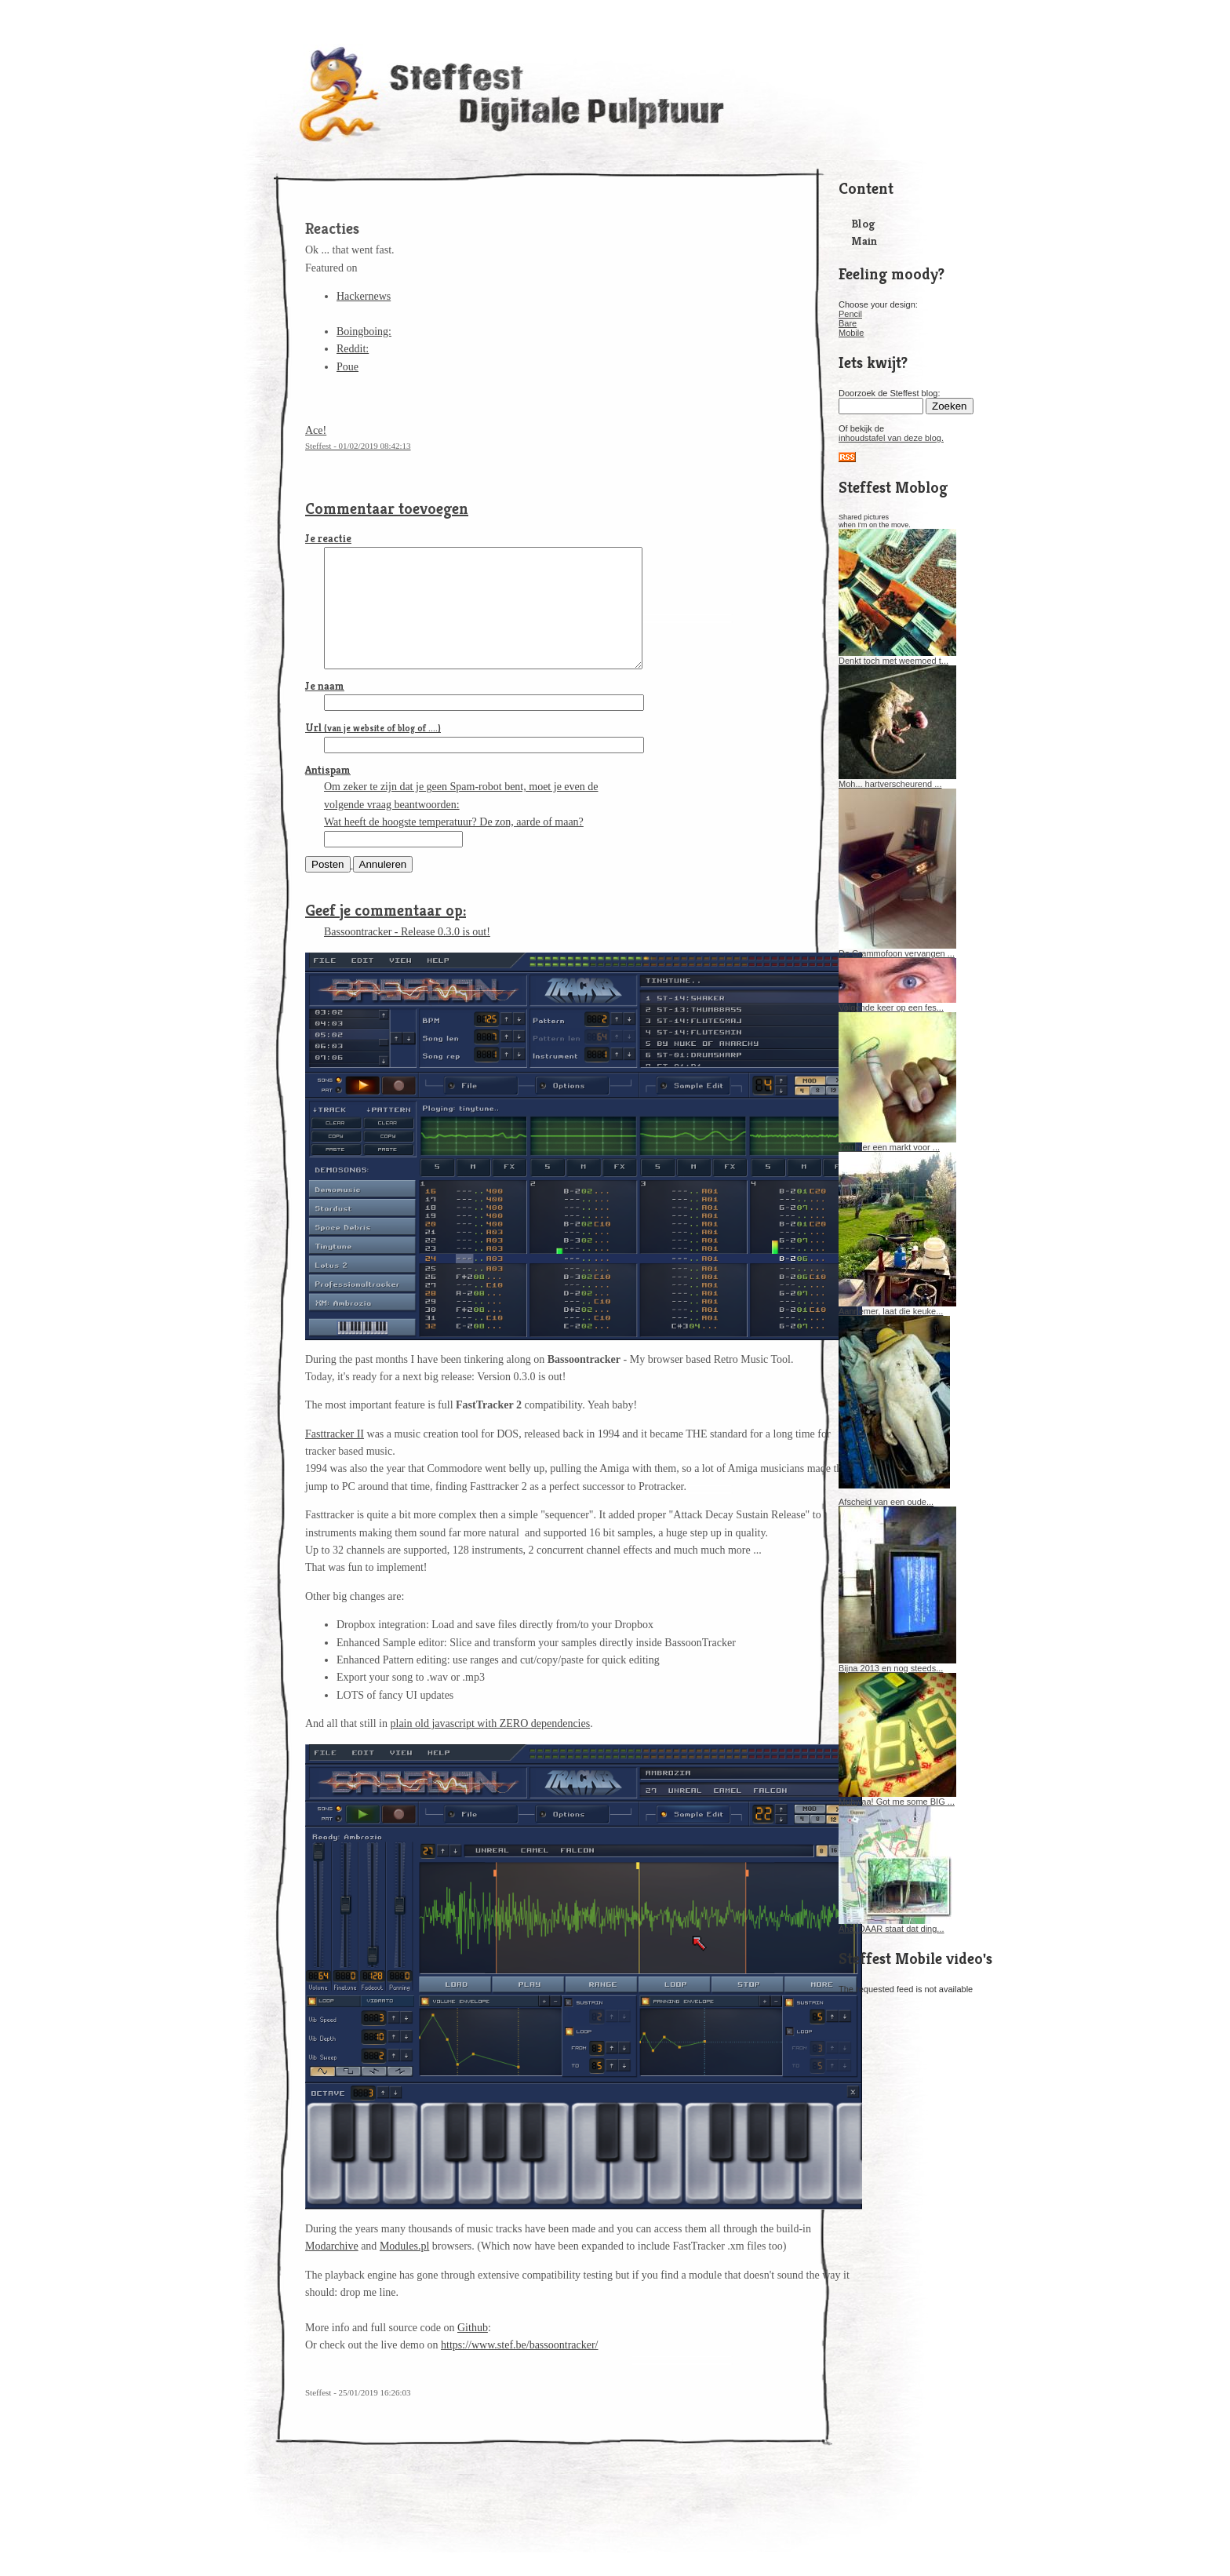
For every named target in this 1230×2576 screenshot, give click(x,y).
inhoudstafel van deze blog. (891, 438)
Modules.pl (404, 2269)
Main (864, 240)
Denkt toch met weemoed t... (897, 656)
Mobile (851, 332)
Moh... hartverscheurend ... (897, 780)
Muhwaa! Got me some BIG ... (897, 1797)
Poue (347, 367)
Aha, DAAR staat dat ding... (897, 1924)
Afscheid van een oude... (886, 1502)
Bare (848, 323)
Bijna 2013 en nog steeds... (897, 1664)
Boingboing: (364, 331)
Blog (863, 223)
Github (472, 2351)
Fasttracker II (334, 1457)
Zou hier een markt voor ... (897, 1143)
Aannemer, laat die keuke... (897, 1307)
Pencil (850, 314)
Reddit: (353, 349)
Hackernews (364, 296)
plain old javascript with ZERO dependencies (491, 1747)
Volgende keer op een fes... (897, 1003)
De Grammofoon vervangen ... (897, 949)
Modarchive (331, 2269)
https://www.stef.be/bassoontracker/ (520, 2368)
